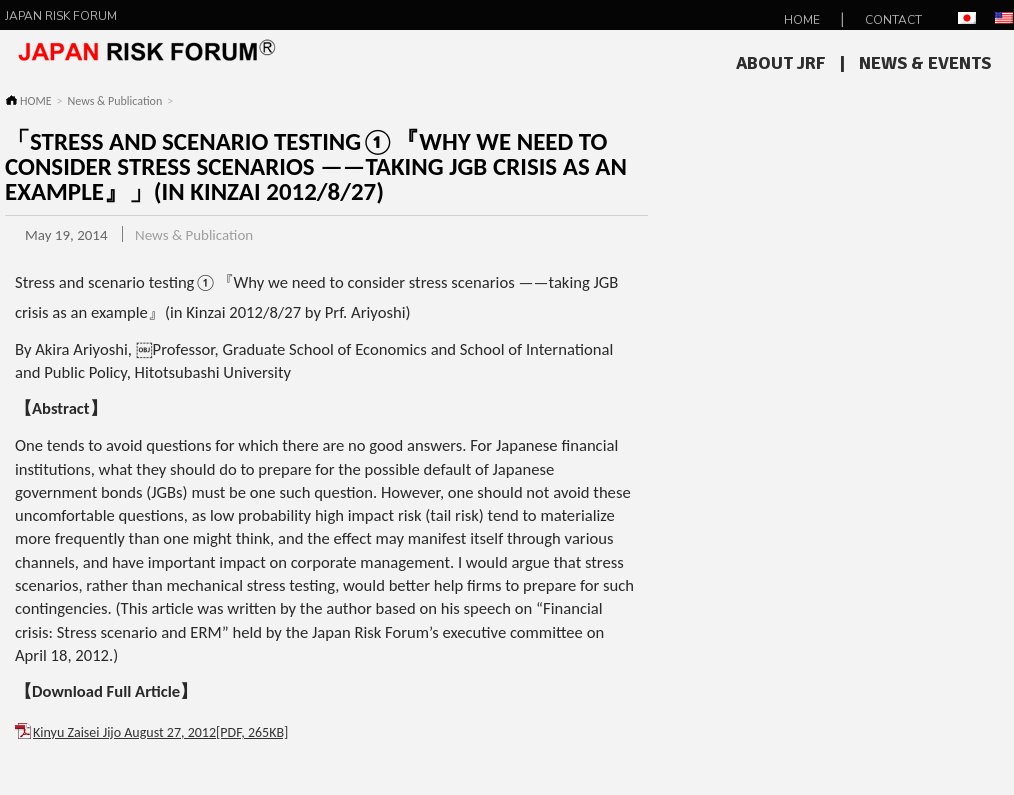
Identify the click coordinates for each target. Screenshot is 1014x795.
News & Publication (115, 101)
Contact (893, 20)
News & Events (925, 63)
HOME (802, 20)
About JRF (781, 63)
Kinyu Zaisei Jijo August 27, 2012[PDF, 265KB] (160, 732)
